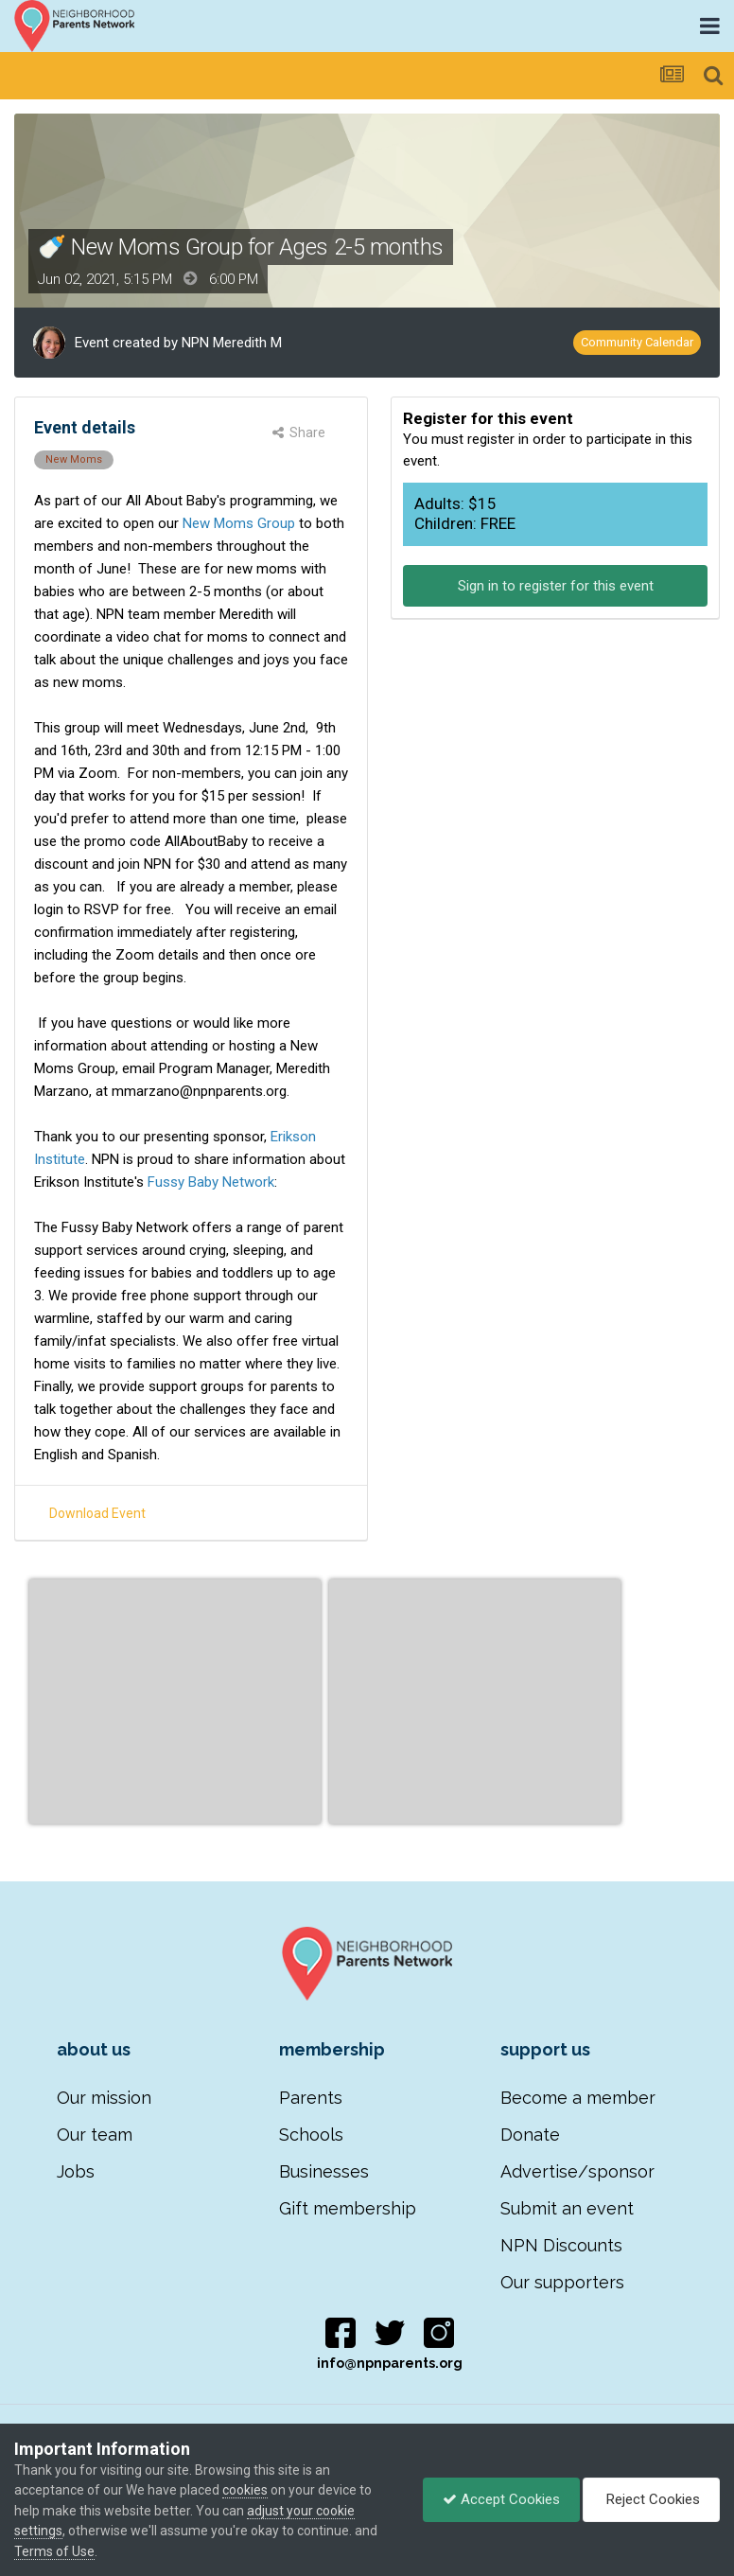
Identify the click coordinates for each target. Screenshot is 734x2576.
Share (298, 432)
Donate (530, 2134)
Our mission (104, 2098)
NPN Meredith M (232, 342)
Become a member (577, 2098)
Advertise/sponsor (577, 2171)
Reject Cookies (651, 2499)
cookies (245, 2489)
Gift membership (347, 2208)
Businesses (324, 2171)
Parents (310, 2098)
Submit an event (567, 2208)
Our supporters (562, 2282)
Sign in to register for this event (556, 585)
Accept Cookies (501, 2499)
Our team (94, 2134)
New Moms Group (239, 523)
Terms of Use (54, 2551)
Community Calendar (637, 342)
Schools (311, 2134)
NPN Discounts (561, 2245)
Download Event (97, 1513)
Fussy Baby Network (209, 1182)
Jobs (76, 2171)
